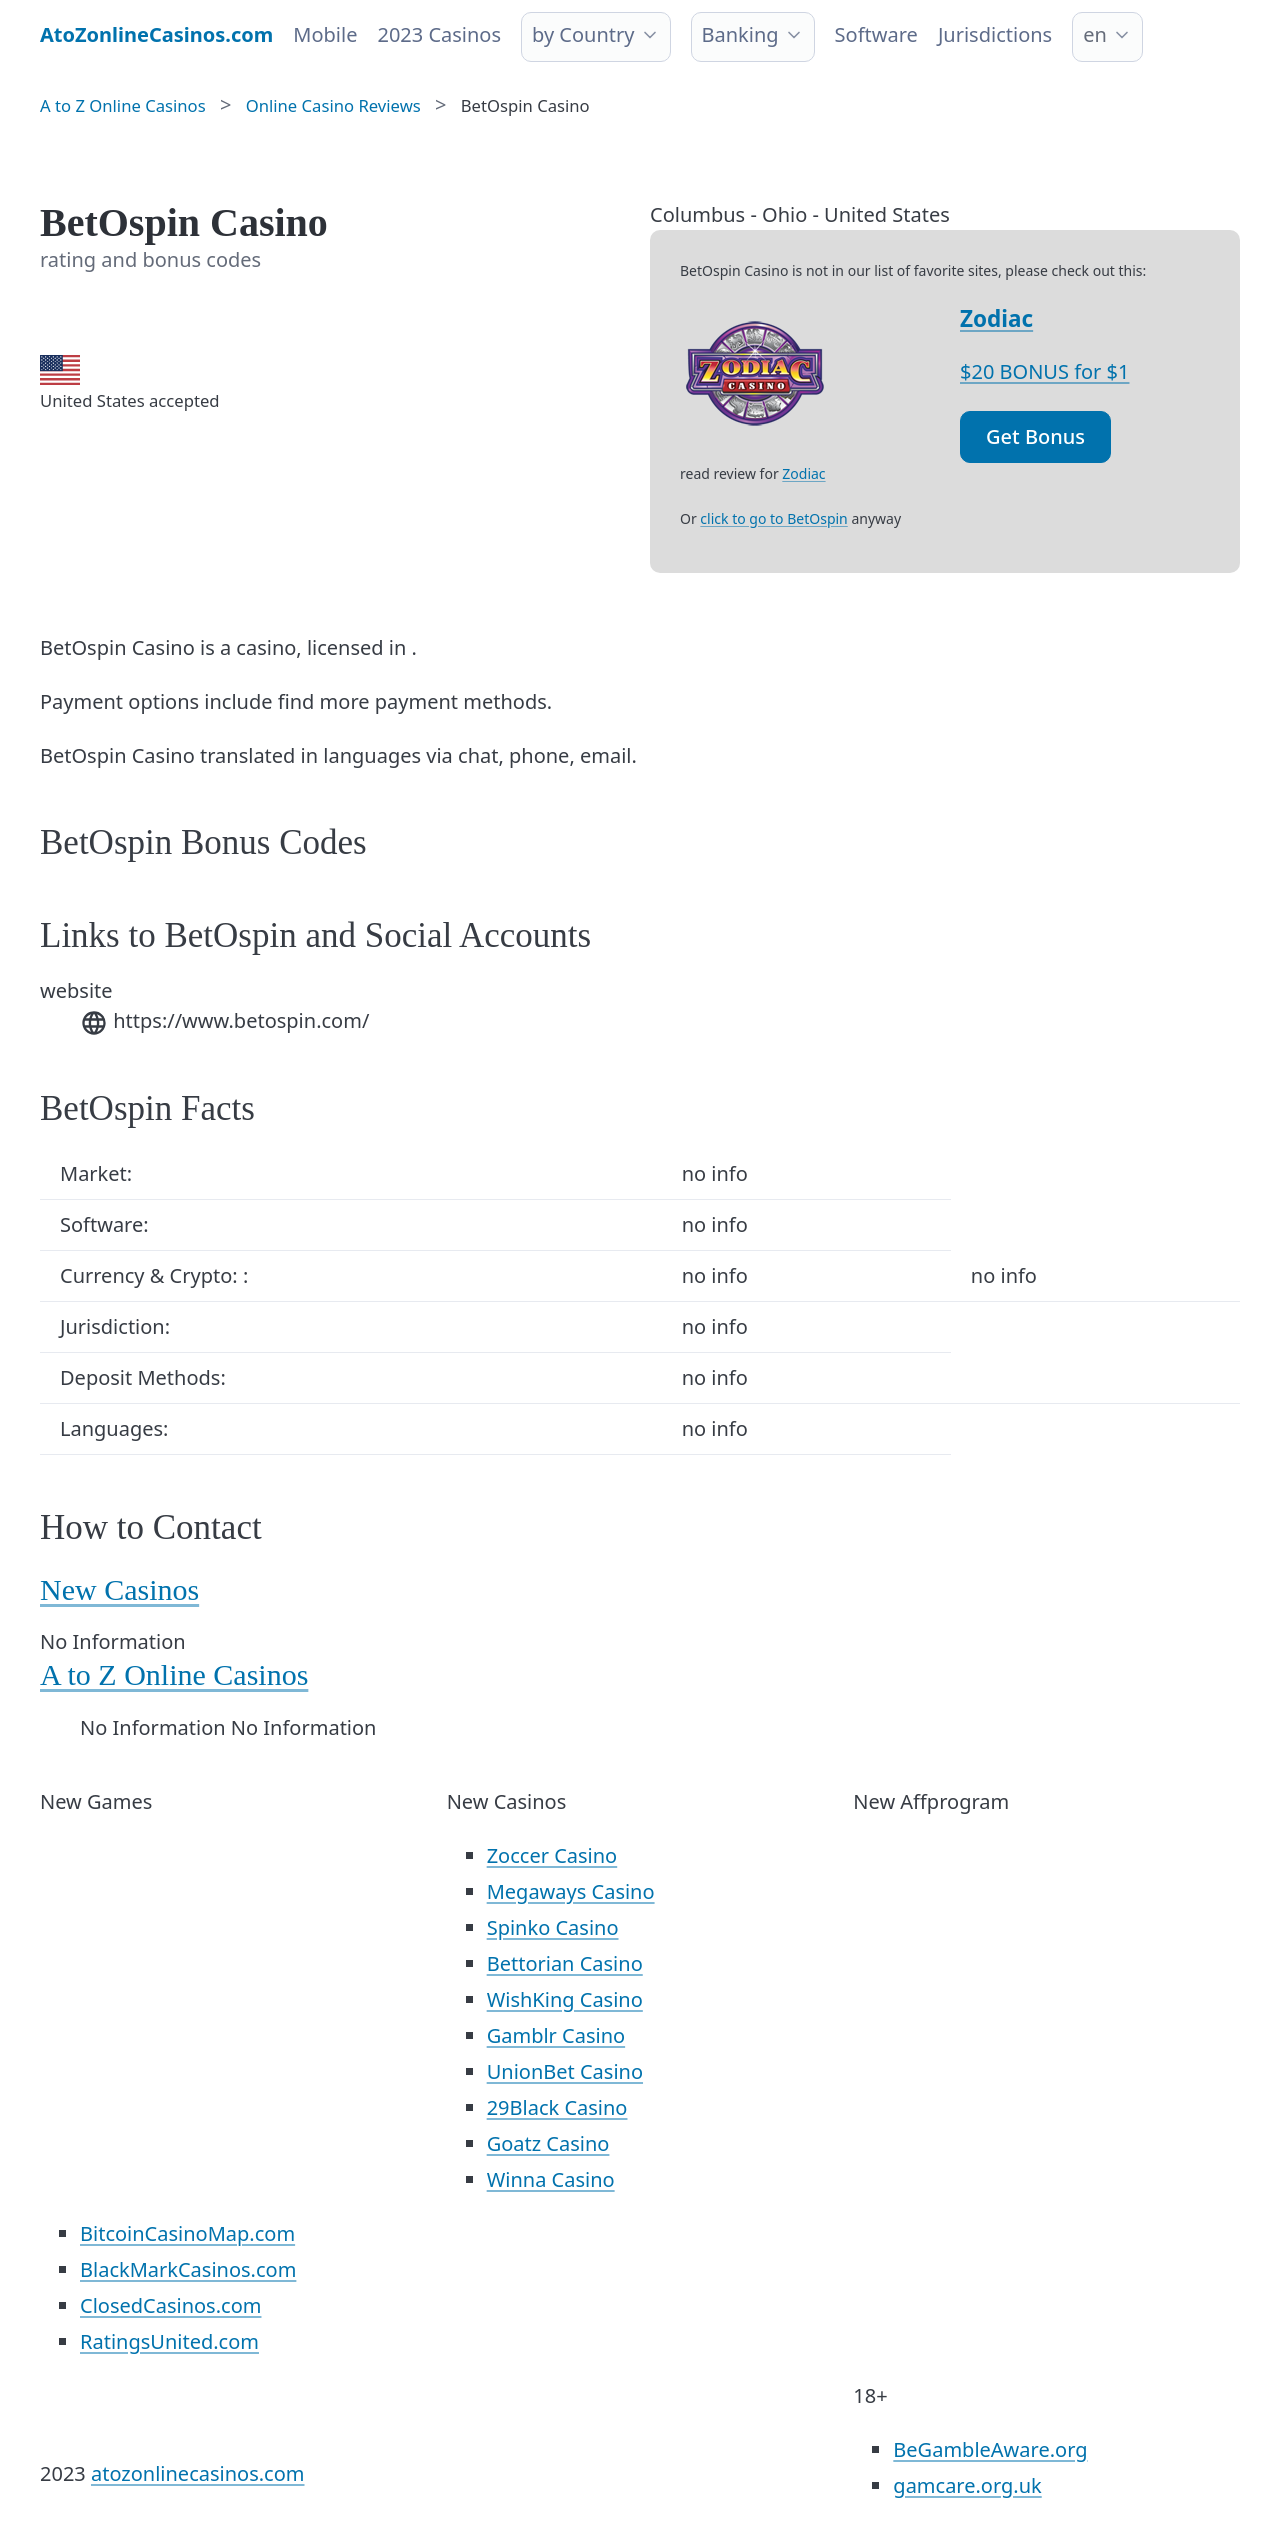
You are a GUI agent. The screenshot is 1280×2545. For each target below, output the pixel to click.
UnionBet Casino (565, 2071)
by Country (583, 34)
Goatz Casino (548, 2143)
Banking (740, 34)
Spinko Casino (553, 1927)
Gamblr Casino (556, 2035)
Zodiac (996, 318)
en (1095, 34)
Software (876, 34)
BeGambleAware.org (990, 2449)
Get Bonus (1035, 436)
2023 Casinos (439, 34)
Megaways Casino (571, 1891)
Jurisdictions (995, 34)
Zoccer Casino (552, 1855)
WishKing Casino (565, 1999)
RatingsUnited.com (169, 2341)
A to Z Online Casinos (174, 1674)
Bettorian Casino (565, 1963)
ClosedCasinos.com (170, 2305)
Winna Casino (551, 2179)
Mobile (325, 34)
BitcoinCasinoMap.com (187, 2233)
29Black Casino (557, 2107)
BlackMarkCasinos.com (188, 2269)
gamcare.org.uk (967, 2485)
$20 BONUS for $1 (1044, 371)
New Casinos (119, 1589)
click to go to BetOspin (773, 518)
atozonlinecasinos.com (198, 2473)
